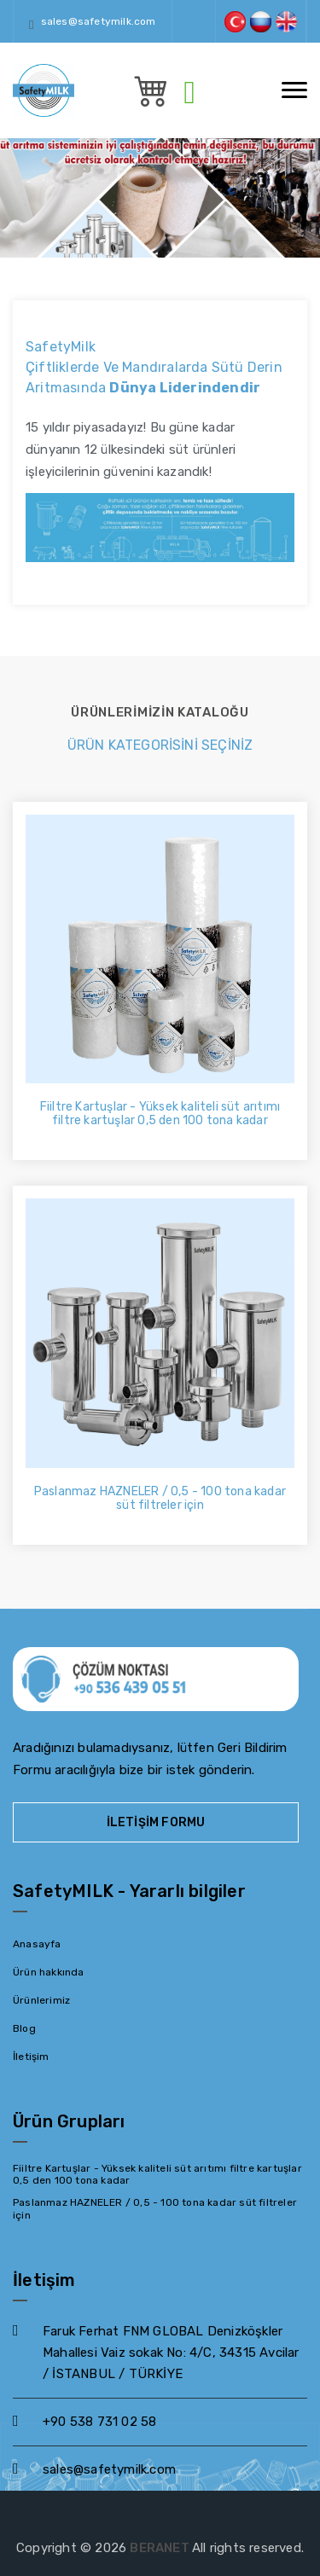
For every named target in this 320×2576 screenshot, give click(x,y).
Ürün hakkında (48, 1972)
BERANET (161, 2548)
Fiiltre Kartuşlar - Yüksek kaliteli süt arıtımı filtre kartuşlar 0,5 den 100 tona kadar (160, 1114)
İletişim (31, 2057)
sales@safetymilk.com (98, 21)
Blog (24, 2028)
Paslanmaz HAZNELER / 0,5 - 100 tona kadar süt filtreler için (160, 1498)
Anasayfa (37, 1944)
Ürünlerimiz (41, 2000)
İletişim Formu (156, 1822)
